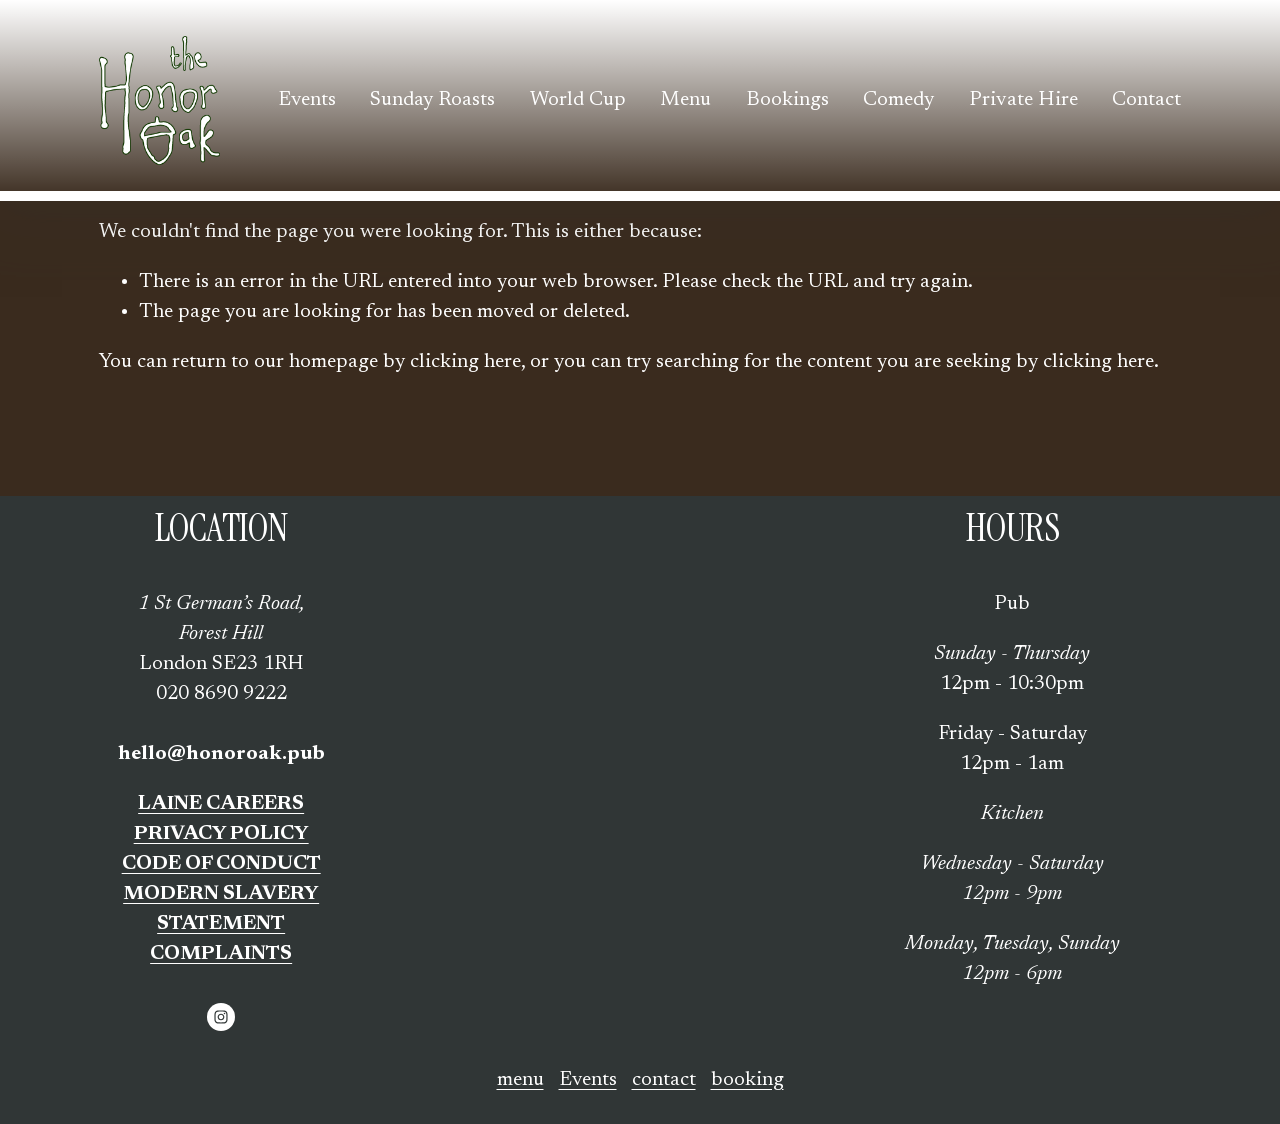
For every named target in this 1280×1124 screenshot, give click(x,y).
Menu (685, 100)
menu (520, 1080)
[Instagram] (221, 1017)
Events (307, 100)
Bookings (787, 100)
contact (664, 1080)
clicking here (465, 362)
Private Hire (1023, 100)
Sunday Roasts (432, 100)
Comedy (898, 100)
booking (747, 1080)
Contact (1146, 100)
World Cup (578, 100)
